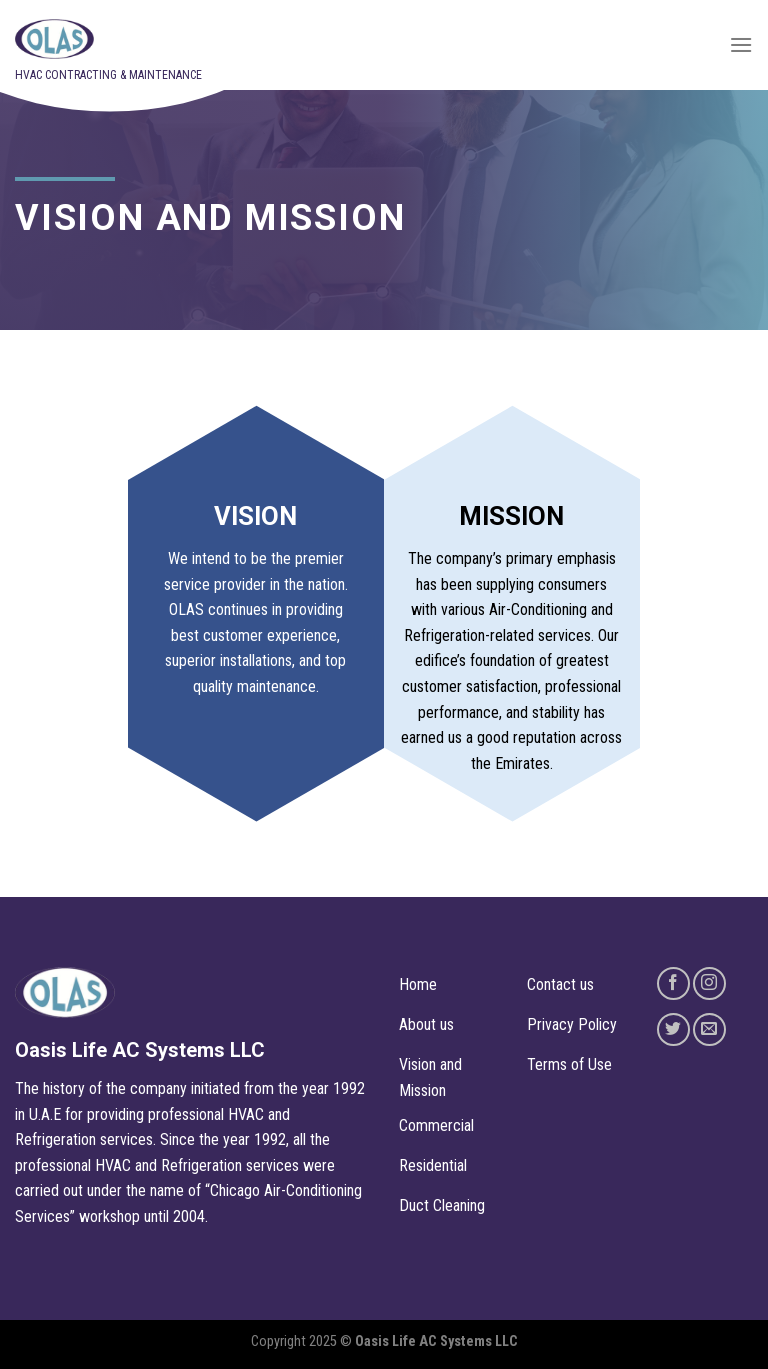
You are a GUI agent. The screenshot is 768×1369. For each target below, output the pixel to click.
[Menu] (741, 44)
